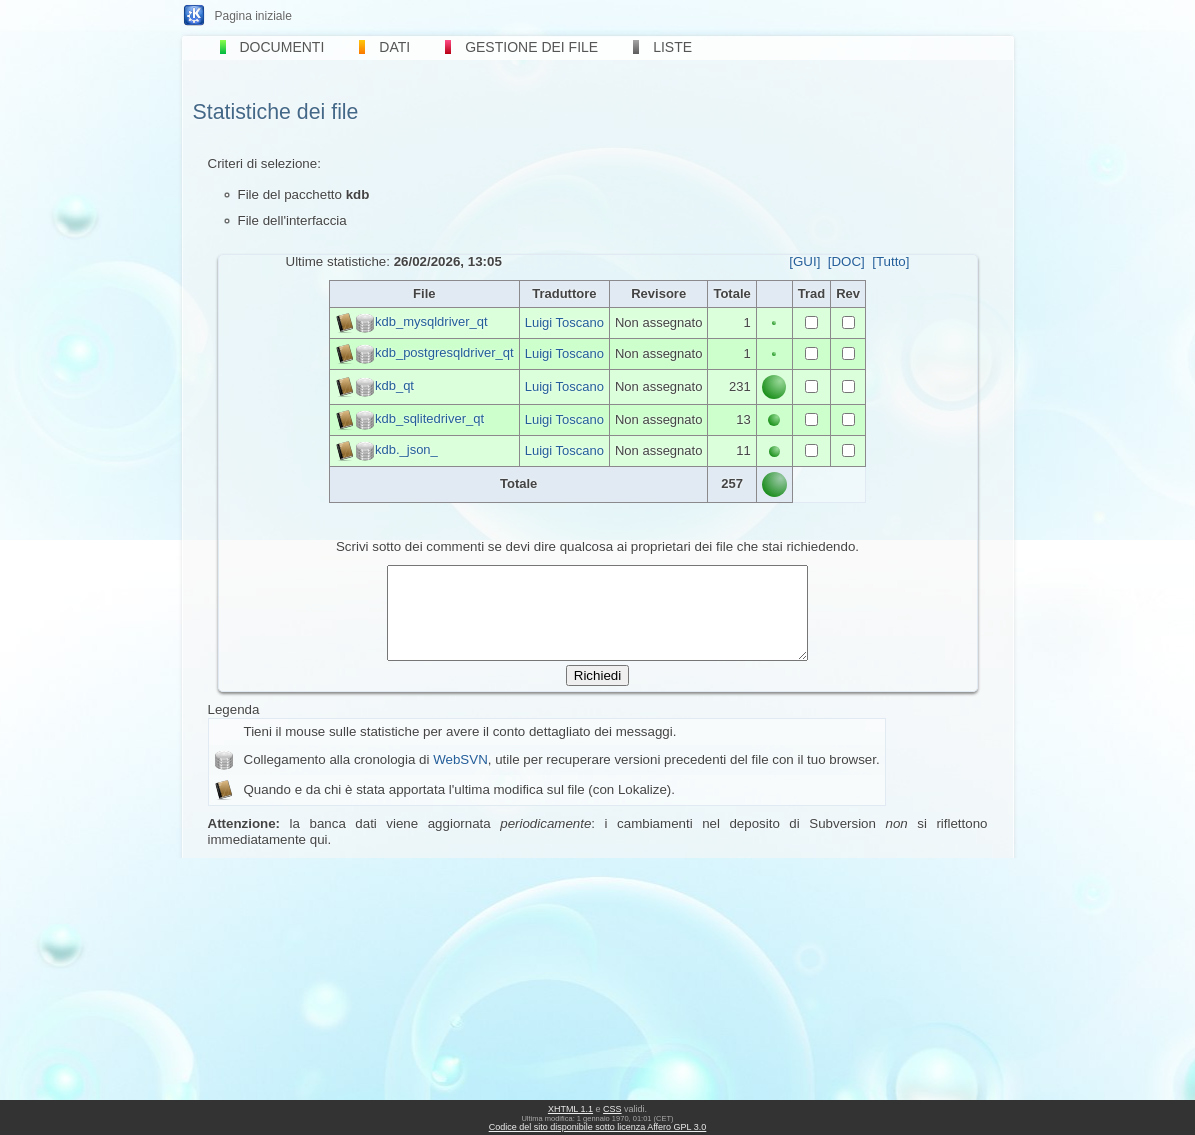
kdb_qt (394, 385)
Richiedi (597, 693)
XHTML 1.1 (570, 1109)
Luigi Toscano (564, 322)
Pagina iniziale (253, 16)
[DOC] (846, 261)
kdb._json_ (406, 449)
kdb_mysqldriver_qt (431, 321)
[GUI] (804, 261)
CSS (612, 1109)
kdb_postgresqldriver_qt (444, 352)
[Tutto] (890, 261)
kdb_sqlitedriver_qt (429, 418)
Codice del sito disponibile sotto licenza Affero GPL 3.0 (598, 1127)
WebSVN (460, 777)
